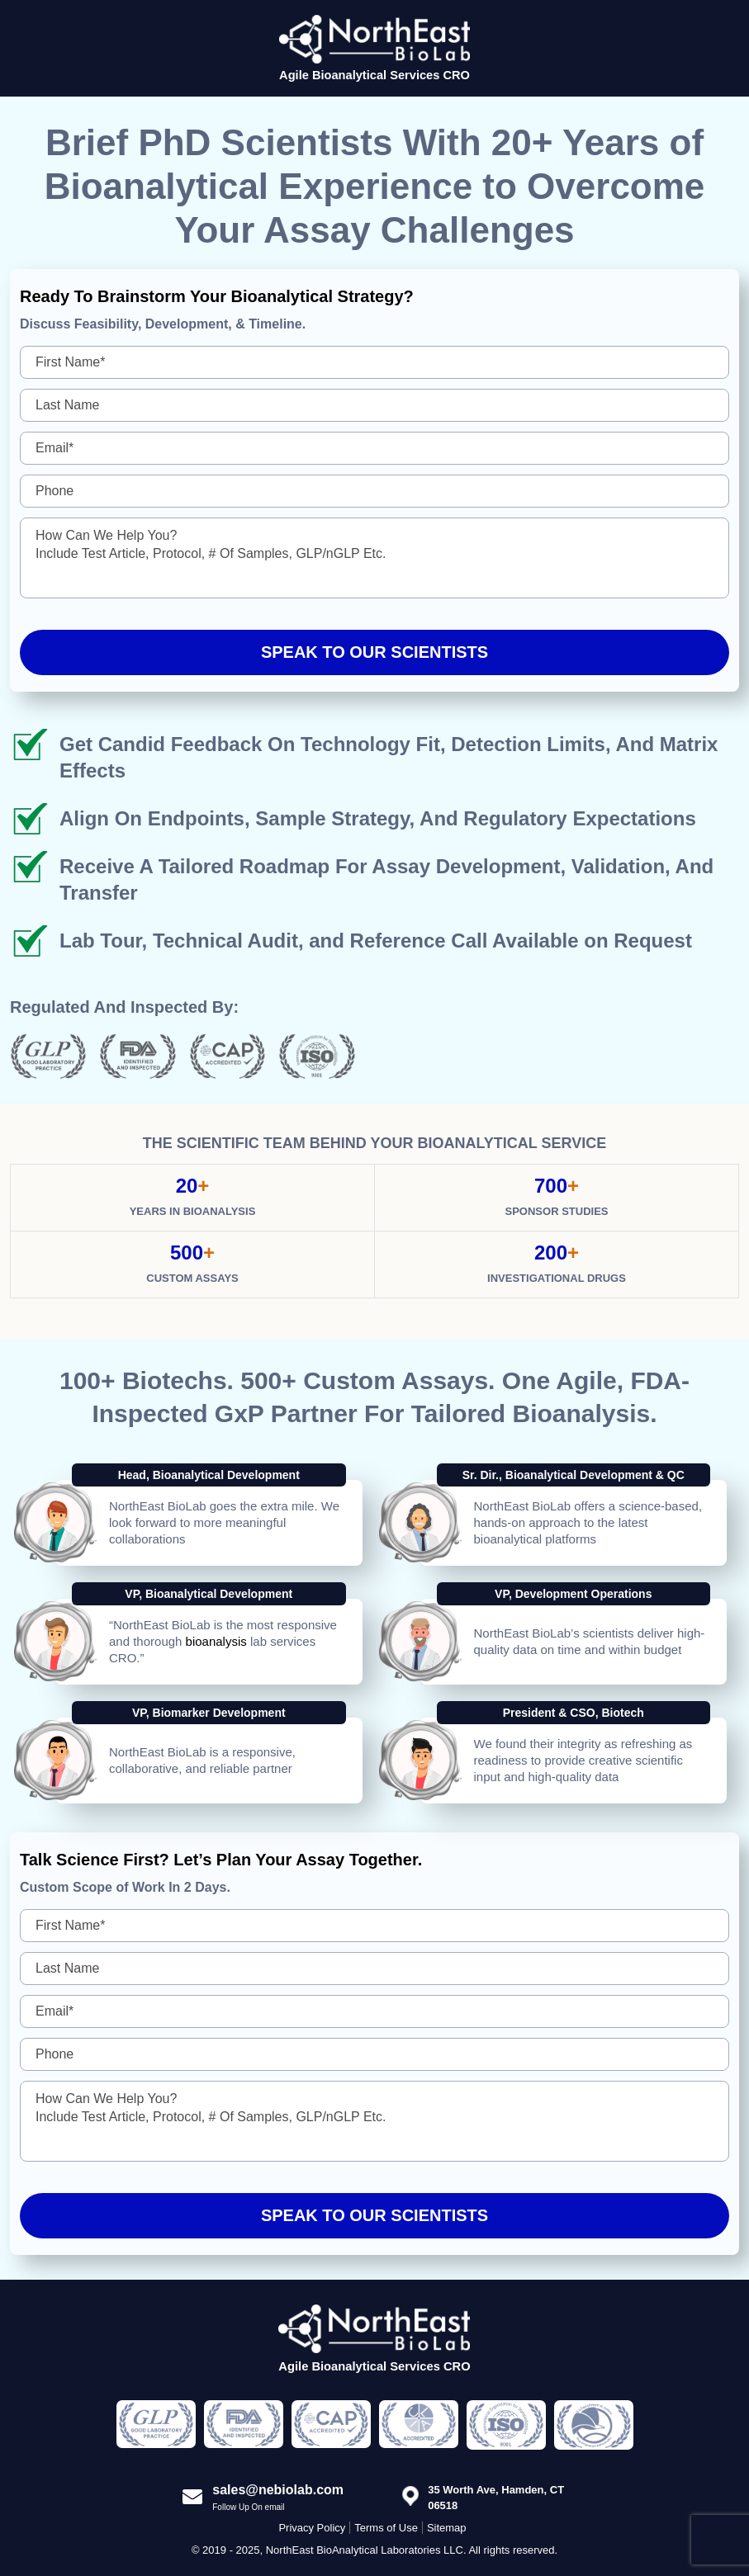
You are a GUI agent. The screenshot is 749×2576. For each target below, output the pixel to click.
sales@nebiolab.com (278, 2490)
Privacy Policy (311, 2528)
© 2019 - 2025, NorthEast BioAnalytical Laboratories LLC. (329, 2550)
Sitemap (447, 2528)
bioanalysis (216, 1641)
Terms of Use (386, 2528)
